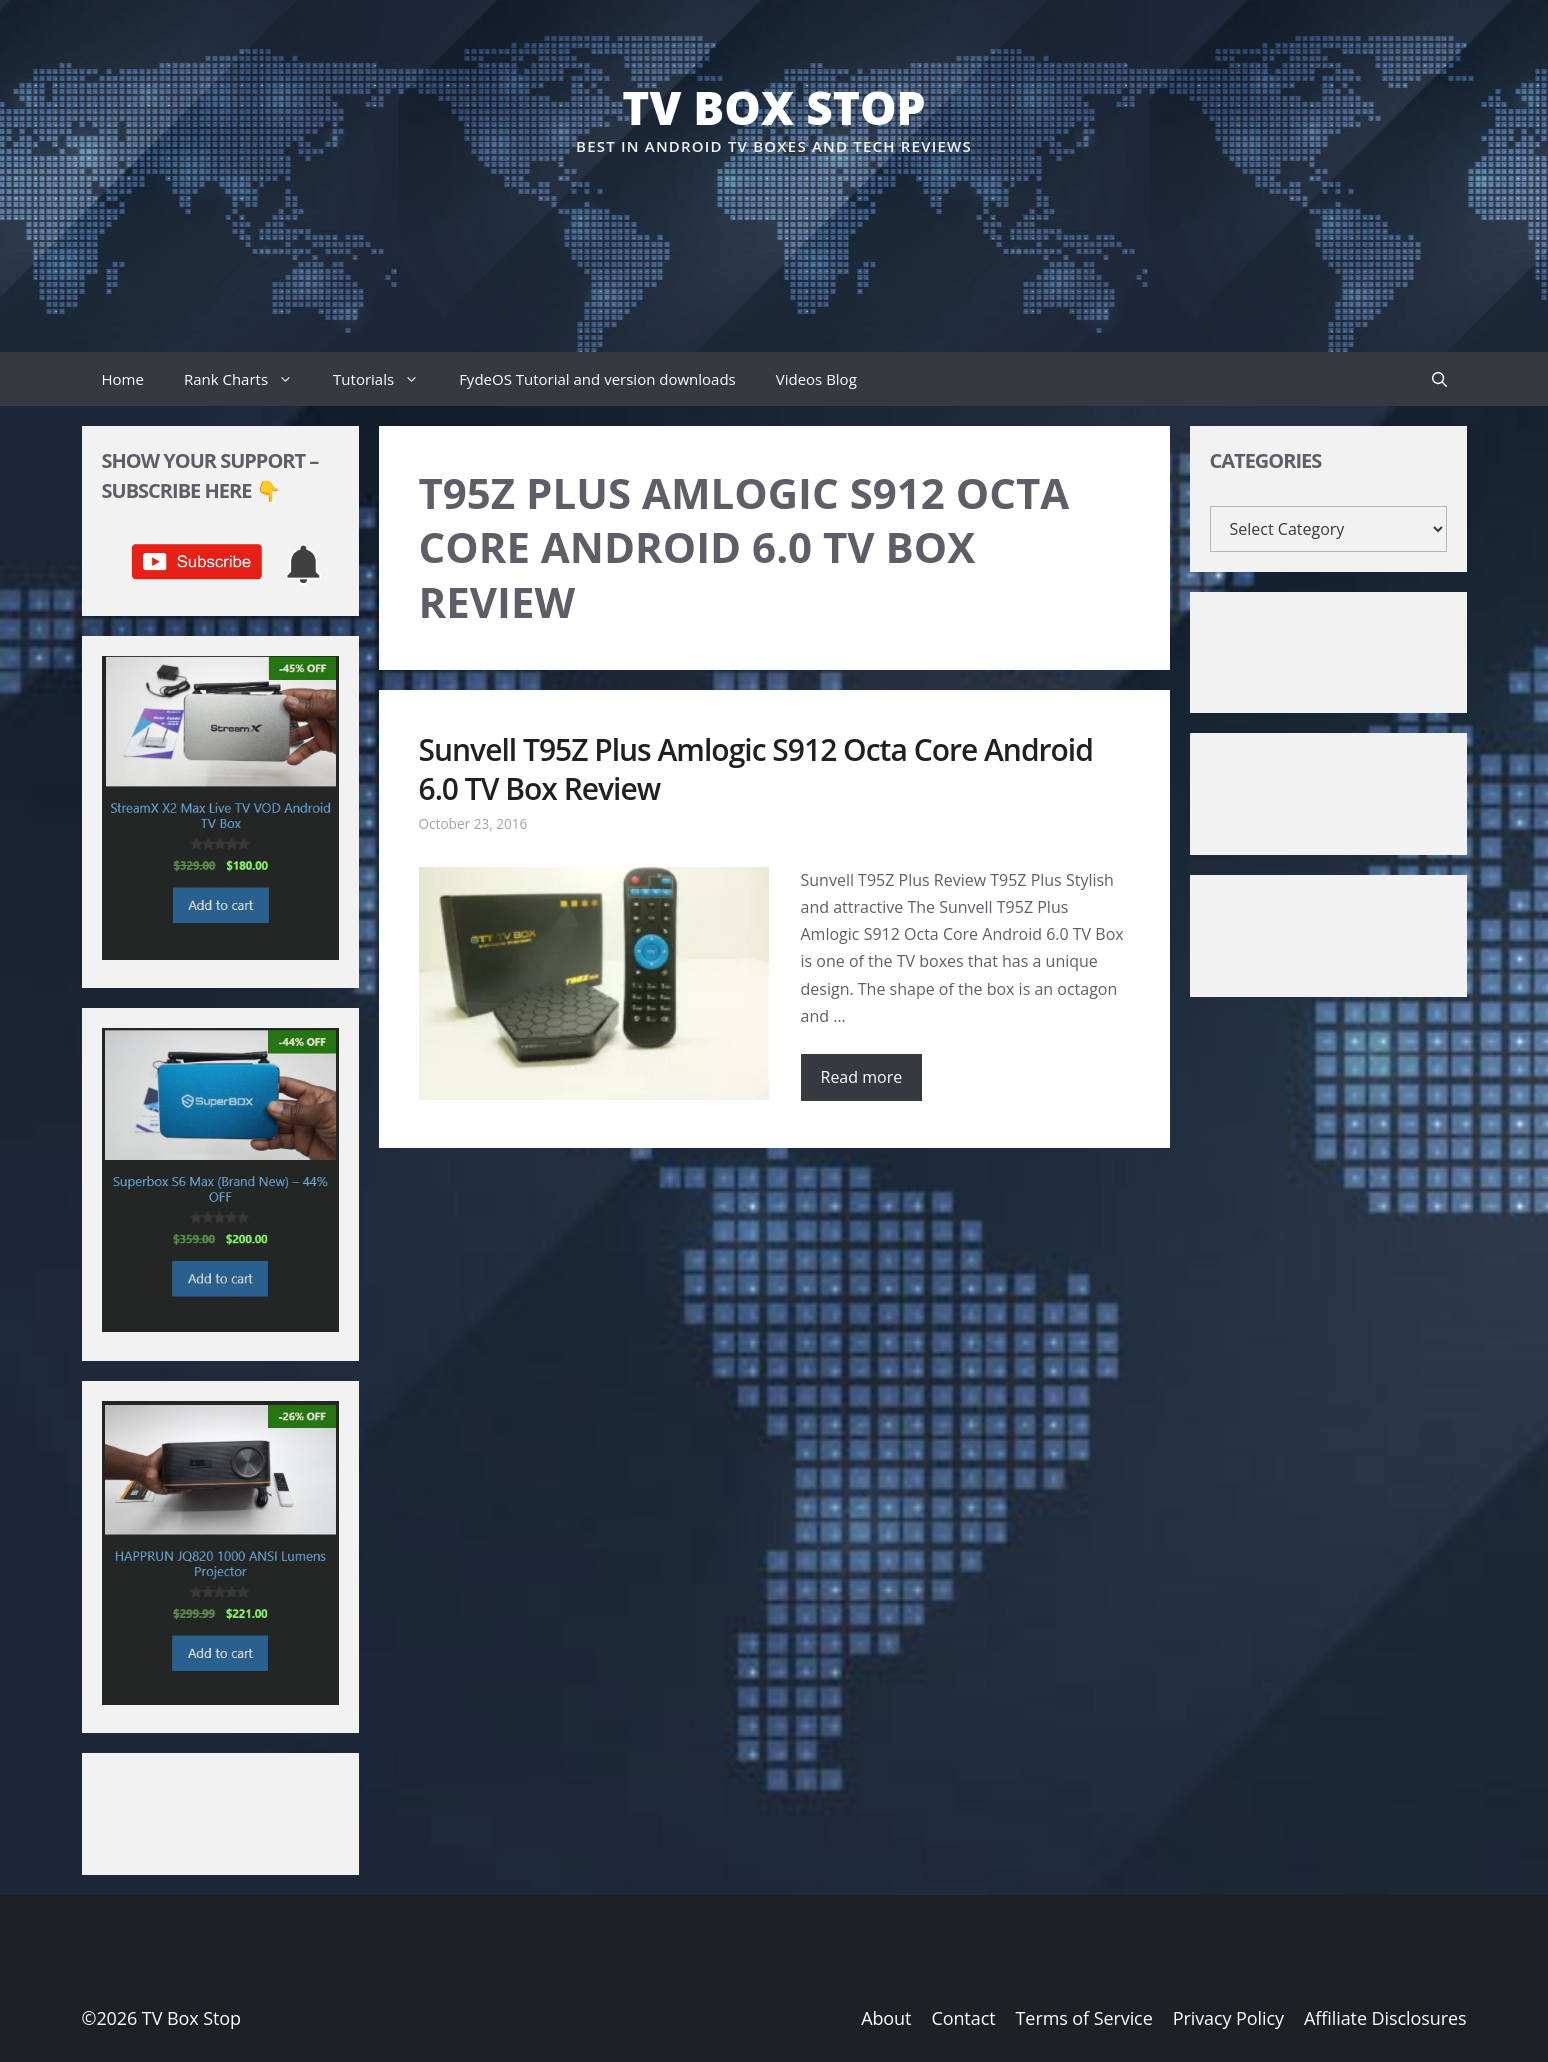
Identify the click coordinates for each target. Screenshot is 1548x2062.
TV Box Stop (773, 107)
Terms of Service (1084, 2018)
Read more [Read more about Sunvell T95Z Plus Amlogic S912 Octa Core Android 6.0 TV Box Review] (862, 1077)
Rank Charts (248, 379)
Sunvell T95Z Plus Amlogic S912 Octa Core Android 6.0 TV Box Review (756, 769)
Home (123, 379)
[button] (1439, 379)
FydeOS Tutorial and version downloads (597, 379)
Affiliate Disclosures (1385, 2018)
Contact (963, 2018)
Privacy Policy (1228, 2018)
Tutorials (386, 379)
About (886, 2018)
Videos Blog (816, 379)
